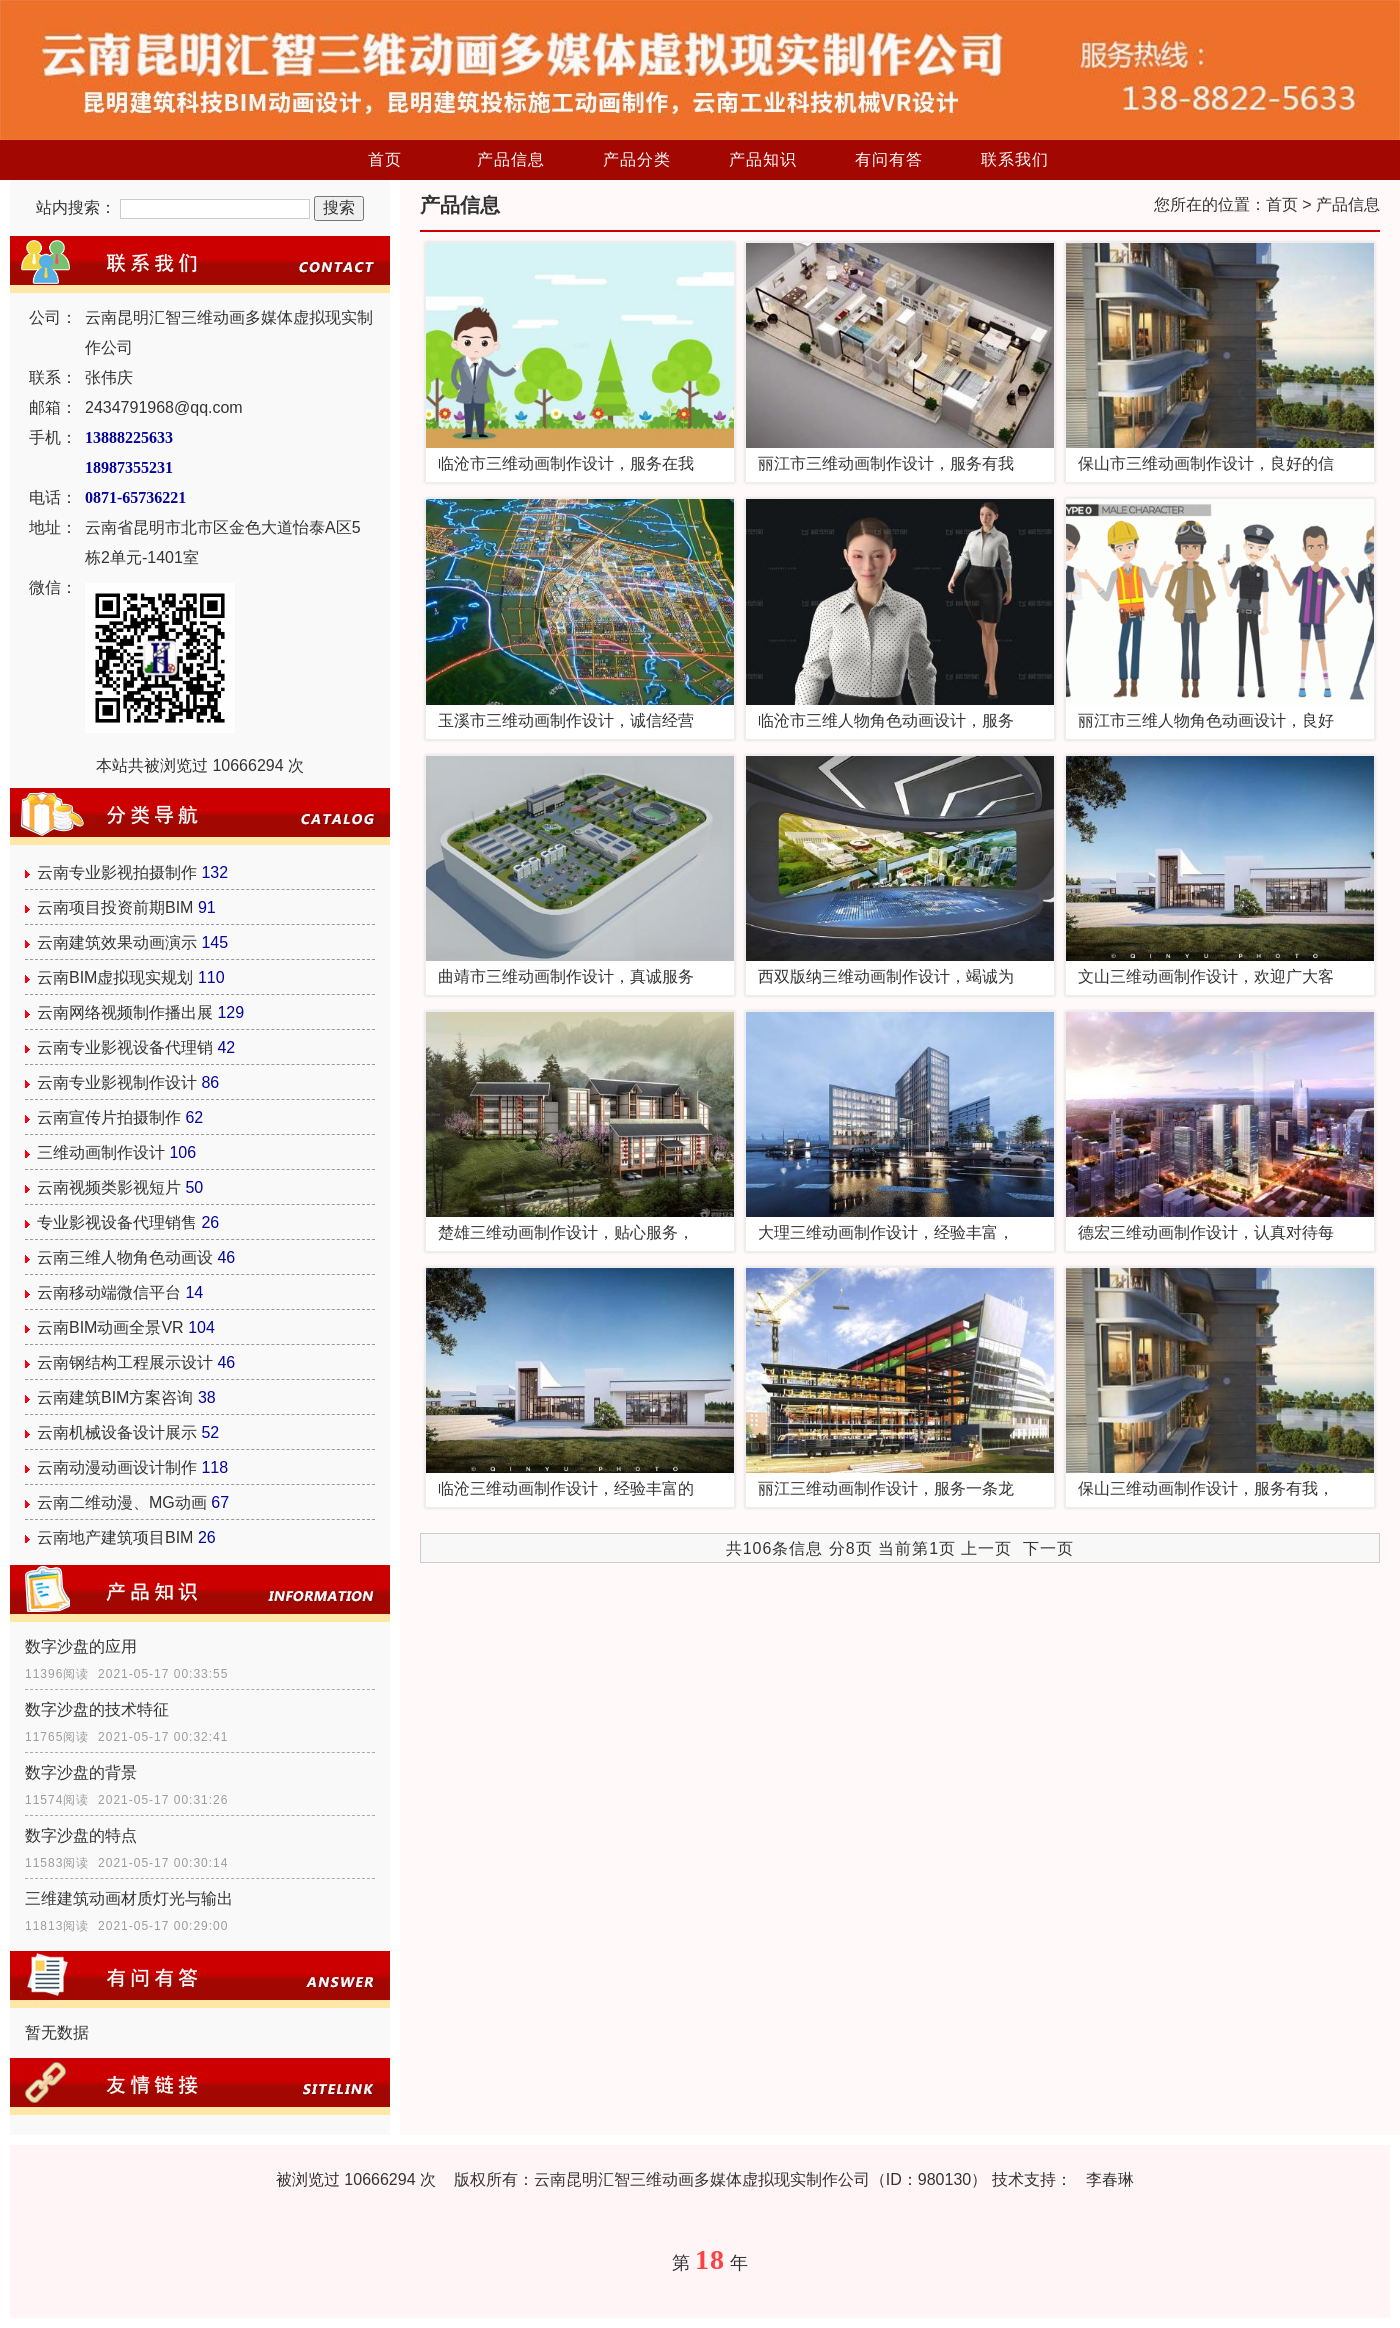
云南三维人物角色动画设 (125, 1257)
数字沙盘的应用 (81, 1646)
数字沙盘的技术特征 (97, 1709)
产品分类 (637, 159)
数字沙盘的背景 (81, 1772)
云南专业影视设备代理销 (125, 1047)
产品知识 (763, 159)
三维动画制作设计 (101, 1152)
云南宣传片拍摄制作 (109, 1117)
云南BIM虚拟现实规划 (115, 977)
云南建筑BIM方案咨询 (115, 1397)
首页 (385, 159)
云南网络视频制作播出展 (125, 1012)
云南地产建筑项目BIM (115, 1537)
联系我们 (1015, 159)
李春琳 (1110, 2179)
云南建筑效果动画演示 (117, 942)
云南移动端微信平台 (109, 1292)
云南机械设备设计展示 (117, 1432)
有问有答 (889, 159)
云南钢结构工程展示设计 (125, 1362)
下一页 (1048, 1548)
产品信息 (511, 159)
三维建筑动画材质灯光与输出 (129, 1898)
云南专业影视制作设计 (117, 1082)
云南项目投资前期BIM (115, 907)
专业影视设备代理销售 (117, 1222)
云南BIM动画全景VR (110, 1327)
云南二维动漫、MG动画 (122, 1502)
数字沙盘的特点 (81, 1835)
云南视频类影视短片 (109, 1187)
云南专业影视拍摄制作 (117, 872)
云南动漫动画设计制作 (117, 1467)
